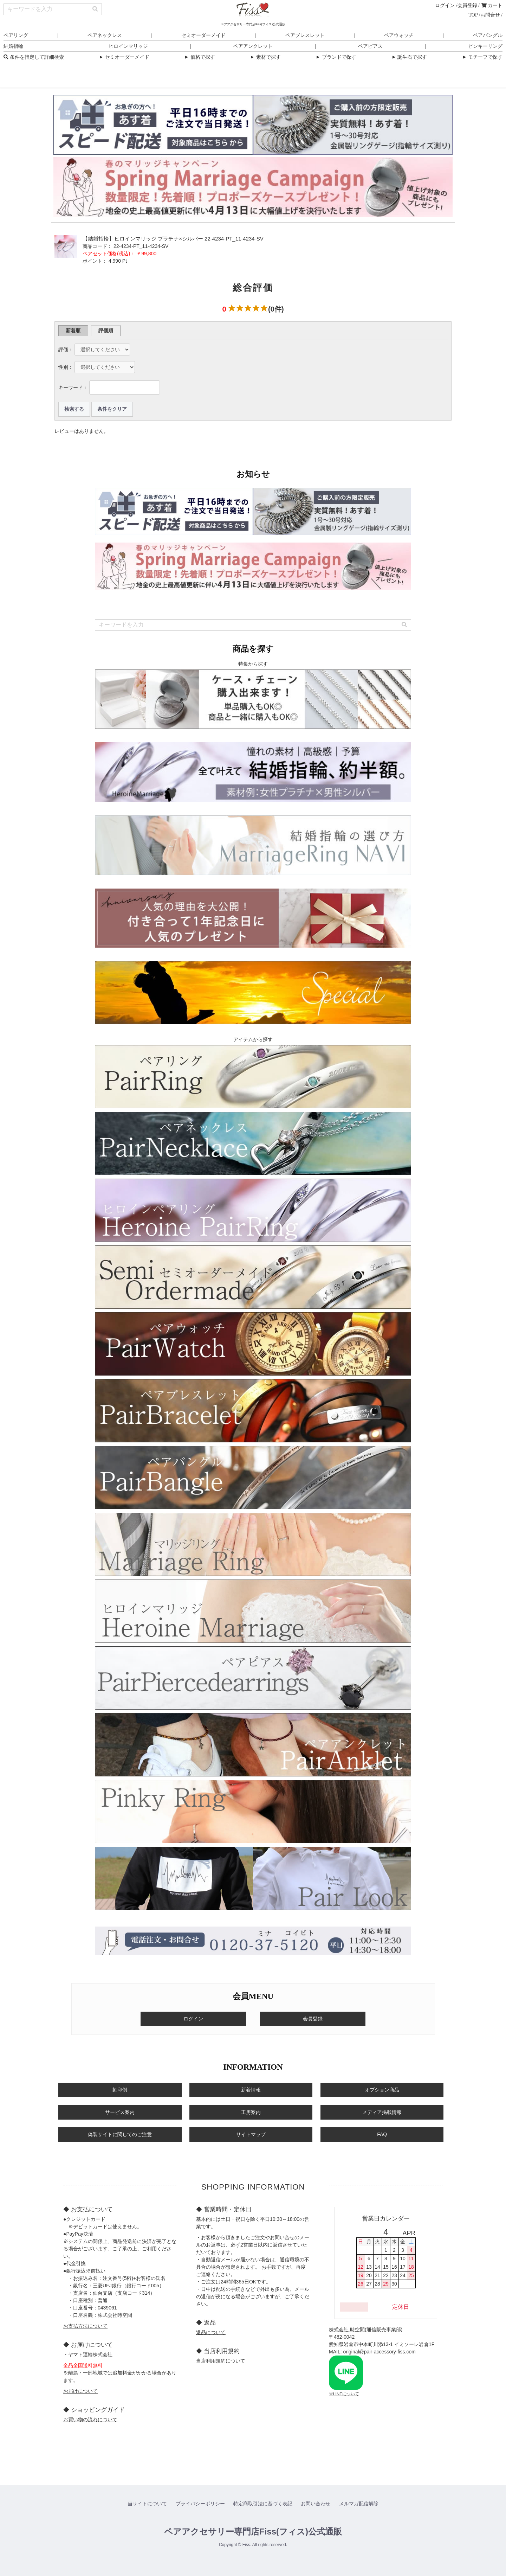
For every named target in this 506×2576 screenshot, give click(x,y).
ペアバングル (487, 35)
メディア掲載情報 (382, 2112)
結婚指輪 (13, 46)
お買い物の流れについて (90, 2419)
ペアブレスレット (305, 35)
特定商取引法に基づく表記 (262, 2503)
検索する (74, 409)
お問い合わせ (315, 2503)
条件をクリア (112, 409)
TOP (473, 15)
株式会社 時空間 (347, 2329)
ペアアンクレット (253, 46)
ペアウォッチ (399, 35)
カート (492, 5)
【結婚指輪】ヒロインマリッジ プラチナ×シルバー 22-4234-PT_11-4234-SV (173, 239)
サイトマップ (251, 2134)
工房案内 (251, 2112)
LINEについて (346, 2393)
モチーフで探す (482, 57)
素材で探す (265, 57)
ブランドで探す (336, 57)
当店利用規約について (220, 2361)
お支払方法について (85, 2326)
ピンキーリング (485, 46)
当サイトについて (147, 2503)
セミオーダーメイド (203, 35)
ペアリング (16, 35)
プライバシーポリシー (200, 2503)
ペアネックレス (104, 35)
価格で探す (199, 57)
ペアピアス (370, 46)
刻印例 (119, 2090)
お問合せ (490, 15)
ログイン (445, 5)
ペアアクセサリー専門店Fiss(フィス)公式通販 (253, 2531)
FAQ (382, 2134)
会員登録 (467, 5)
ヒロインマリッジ (128, 46)
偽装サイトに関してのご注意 (120, 2134)
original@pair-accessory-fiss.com (379, 2351)
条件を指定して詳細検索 (34, 57)
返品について (211, 2332)
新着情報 (251, 2090)
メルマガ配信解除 (358, 2503)
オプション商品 (382, 2090)
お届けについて (80, 2391)
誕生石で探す (409, 57)
